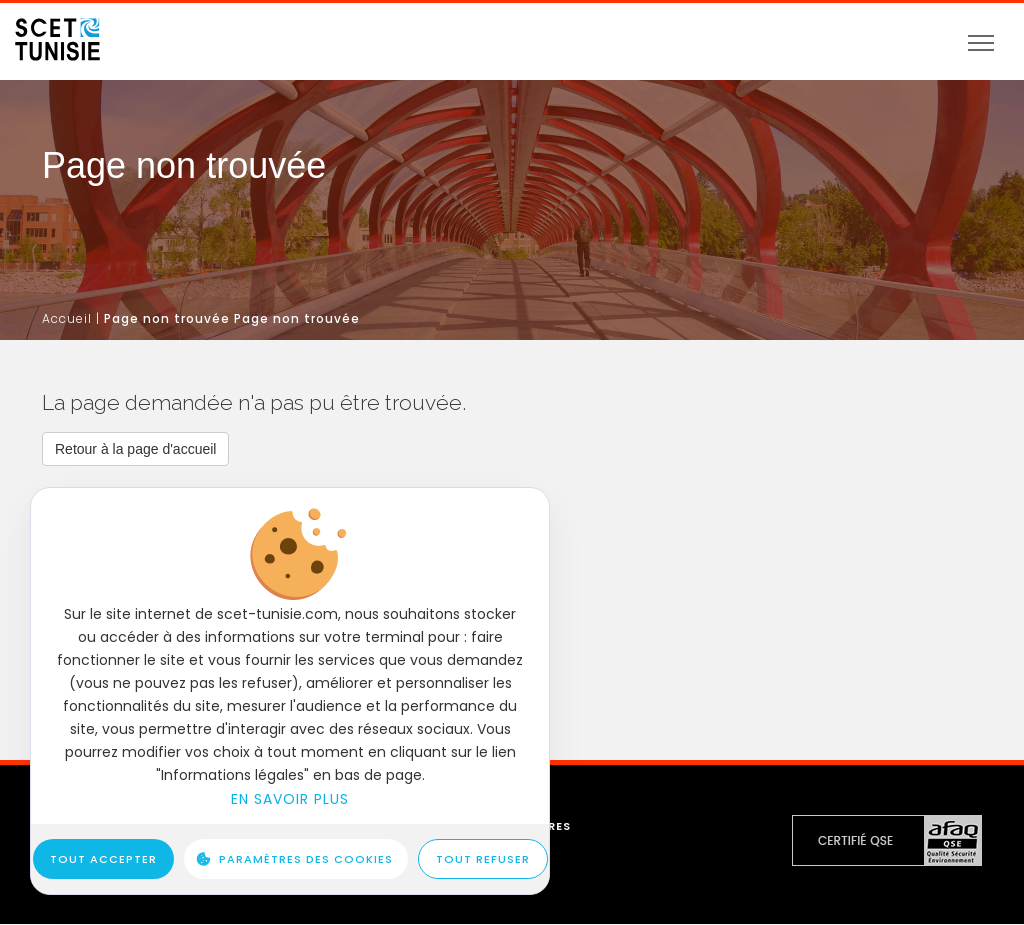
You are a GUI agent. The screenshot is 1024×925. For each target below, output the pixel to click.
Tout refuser (483, 859)
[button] (135, 449)
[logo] (57, 33)
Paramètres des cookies (306, 859)
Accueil (67, 318)
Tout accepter (103, 859)
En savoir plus (290, 799)
